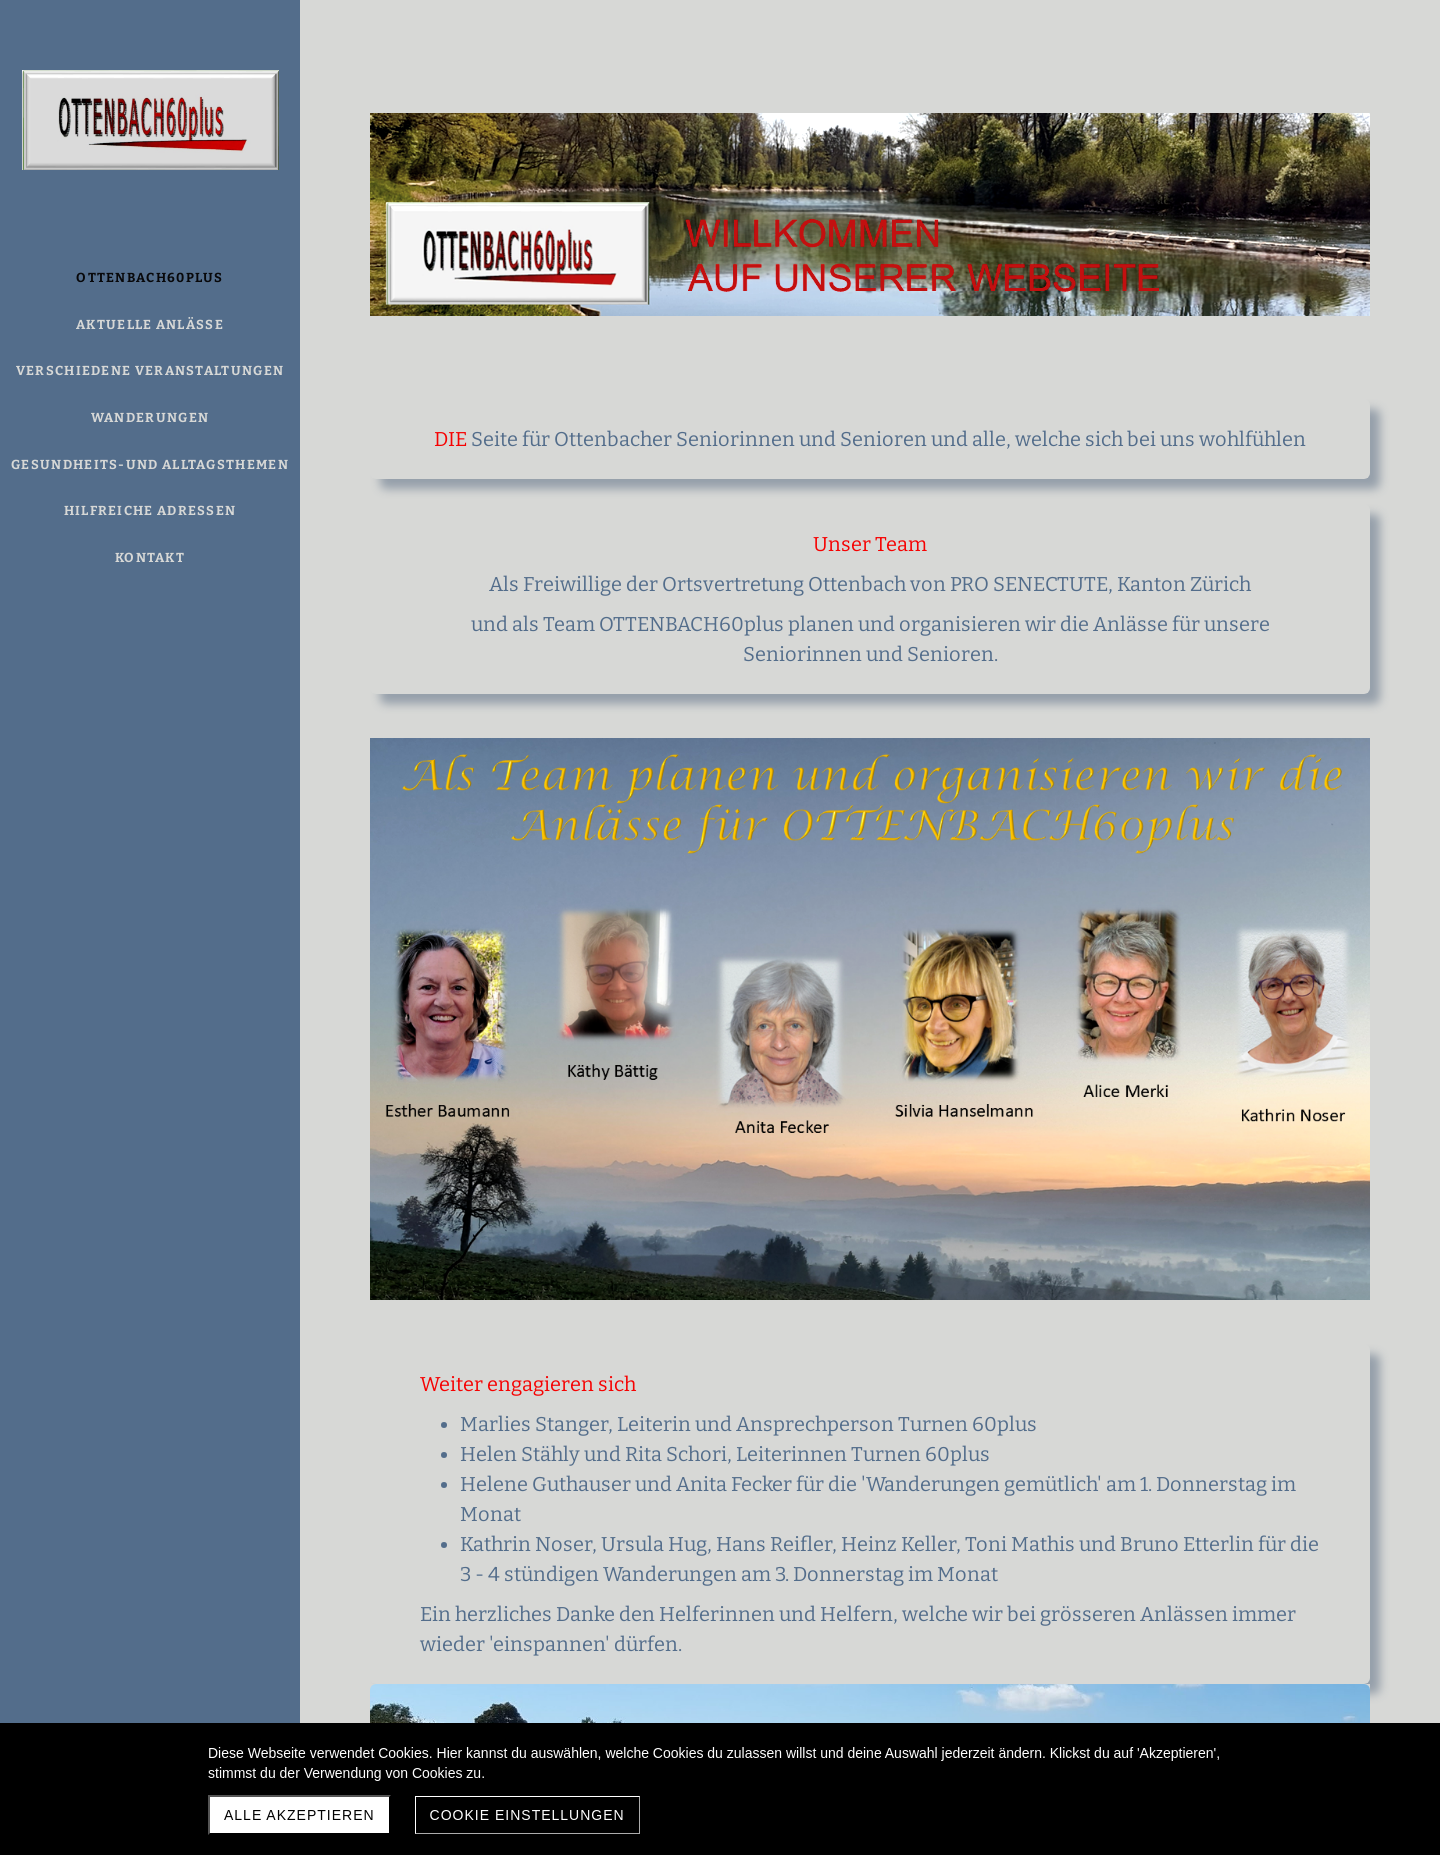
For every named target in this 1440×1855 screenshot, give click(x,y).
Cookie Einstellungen (527, 1815)
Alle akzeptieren (299, 1815)
